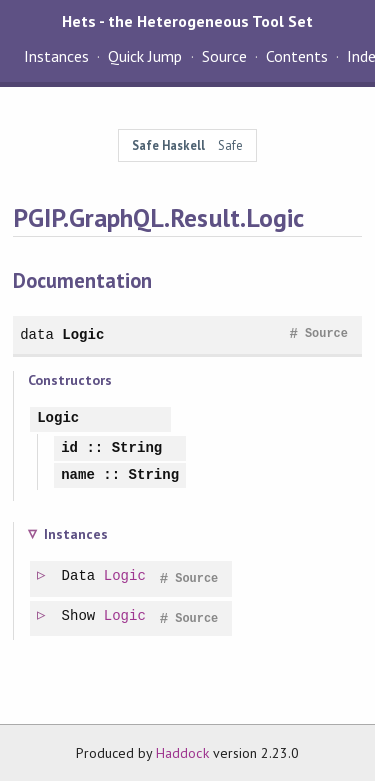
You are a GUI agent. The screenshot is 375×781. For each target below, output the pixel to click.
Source (224, 56)
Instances (56, 56)
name (78, 475)
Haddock (182, 753)
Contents (297, 56)
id (69, 448)
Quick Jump (145, 56)
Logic (83, 334)
